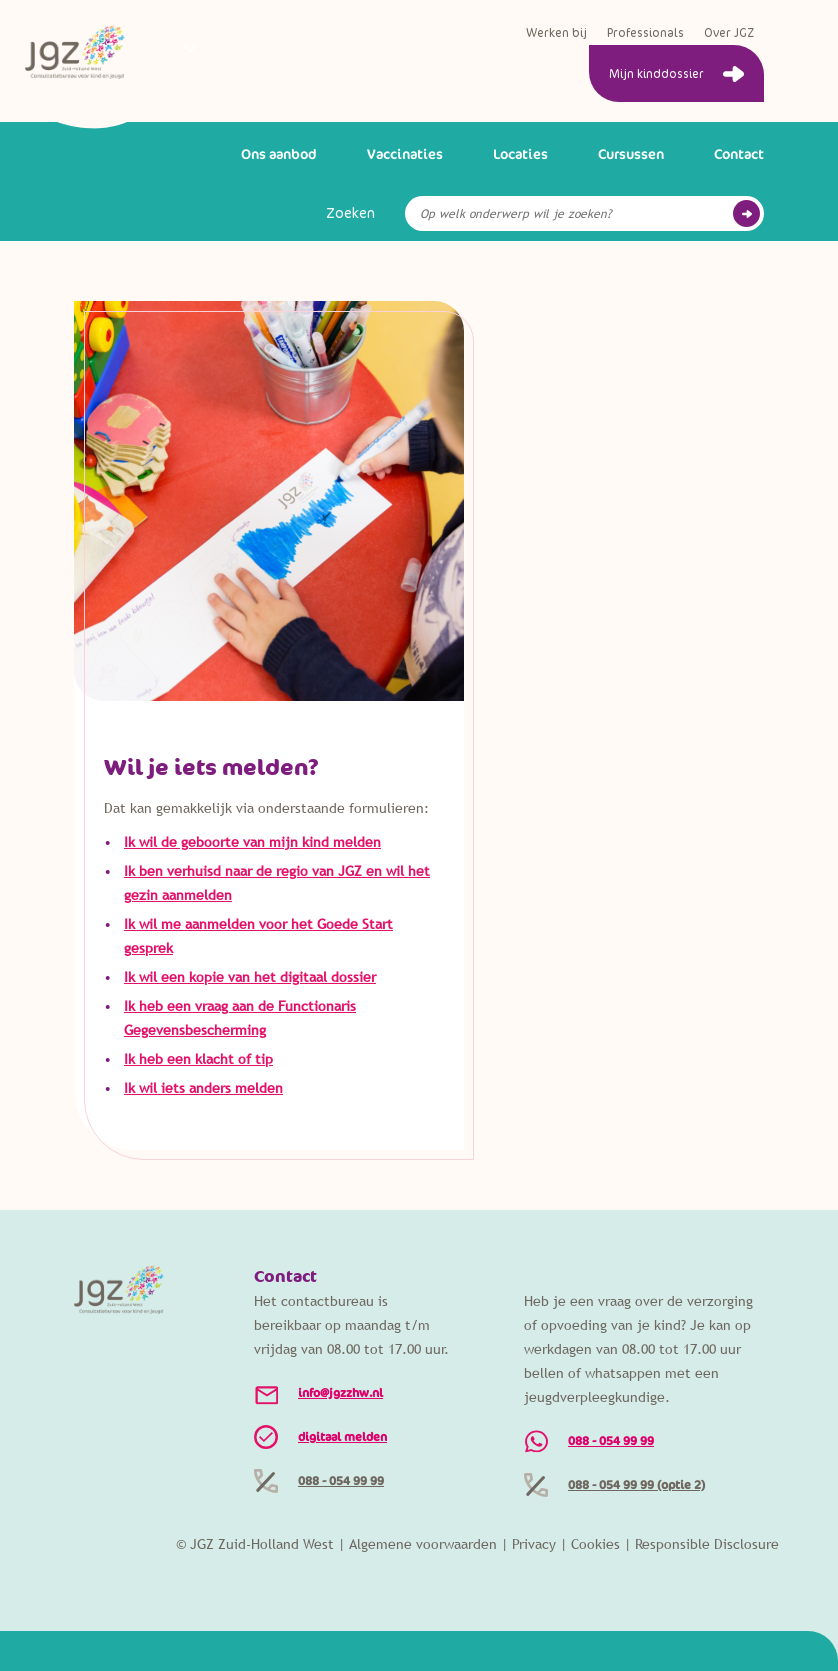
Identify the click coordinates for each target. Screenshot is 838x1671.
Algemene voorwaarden (423, 1544)
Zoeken (350, 213)
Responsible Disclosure (707, 1544)
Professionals (645, 33)
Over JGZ (729, 33)
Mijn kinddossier (656, 74)
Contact (739, 153)
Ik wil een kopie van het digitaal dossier (250, 977)
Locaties (520, 153)
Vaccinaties (405, 153)
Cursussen (631, 153)
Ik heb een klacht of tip (198, 1059)
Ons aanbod (279, 153)
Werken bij (556, 33)
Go (746, 213)
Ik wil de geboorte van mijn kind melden (252, 842)
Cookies (595, 1544)
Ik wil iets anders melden (203, 1088)
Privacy (534, 1544)
